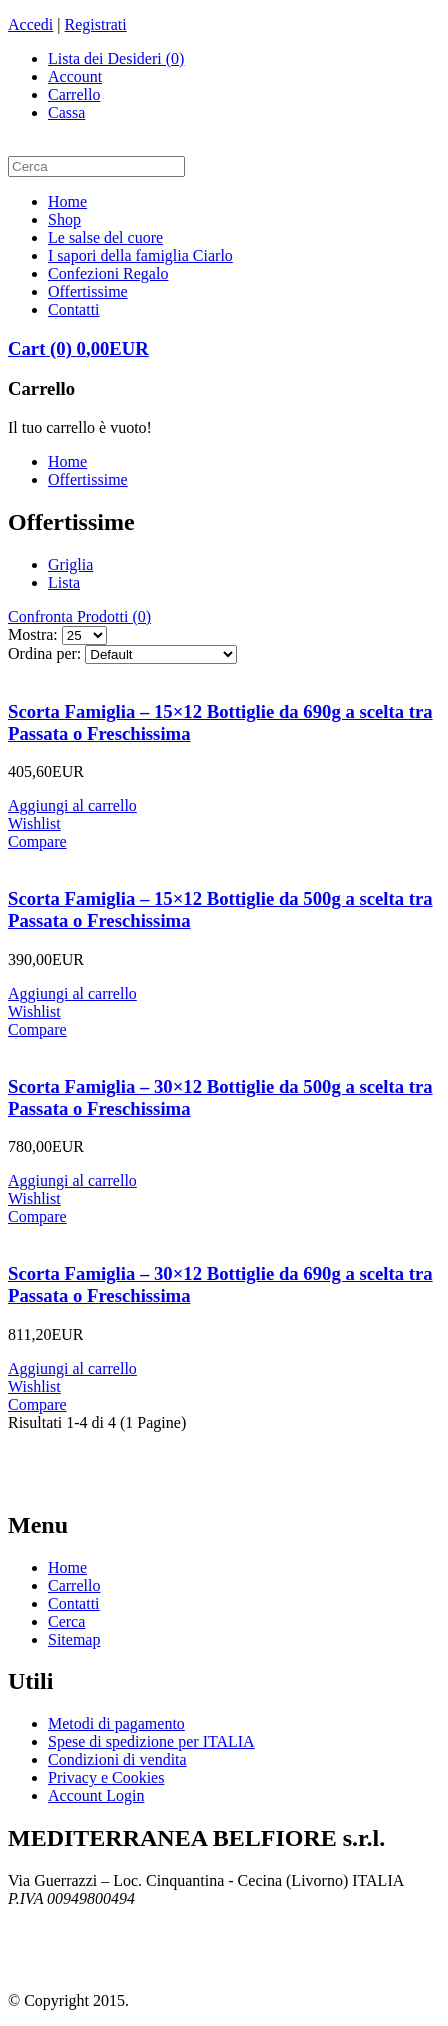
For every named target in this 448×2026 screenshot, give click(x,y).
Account (75, 76)
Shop (64, 219)
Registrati (96, 24)
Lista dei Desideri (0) (116, 58)
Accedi (30, 24)
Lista (64, 582)
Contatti (74, 309)
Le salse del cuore (105, 237)
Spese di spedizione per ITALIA (151, 1741)
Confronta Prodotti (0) (79, 616)
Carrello (74, 94)
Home (67, 201)
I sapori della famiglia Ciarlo (140, 255)
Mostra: (33, 634)
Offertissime (88, 291)
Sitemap (74, 1639)
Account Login (96, 1795)
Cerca (66, 1621)
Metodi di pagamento (116, 1723)
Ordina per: (44, 653)
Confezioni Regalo (108, 273)
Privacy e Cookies (106, 1777)
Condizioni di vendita (117, 1759)
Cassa (66, 112)
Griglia (70, 564)
